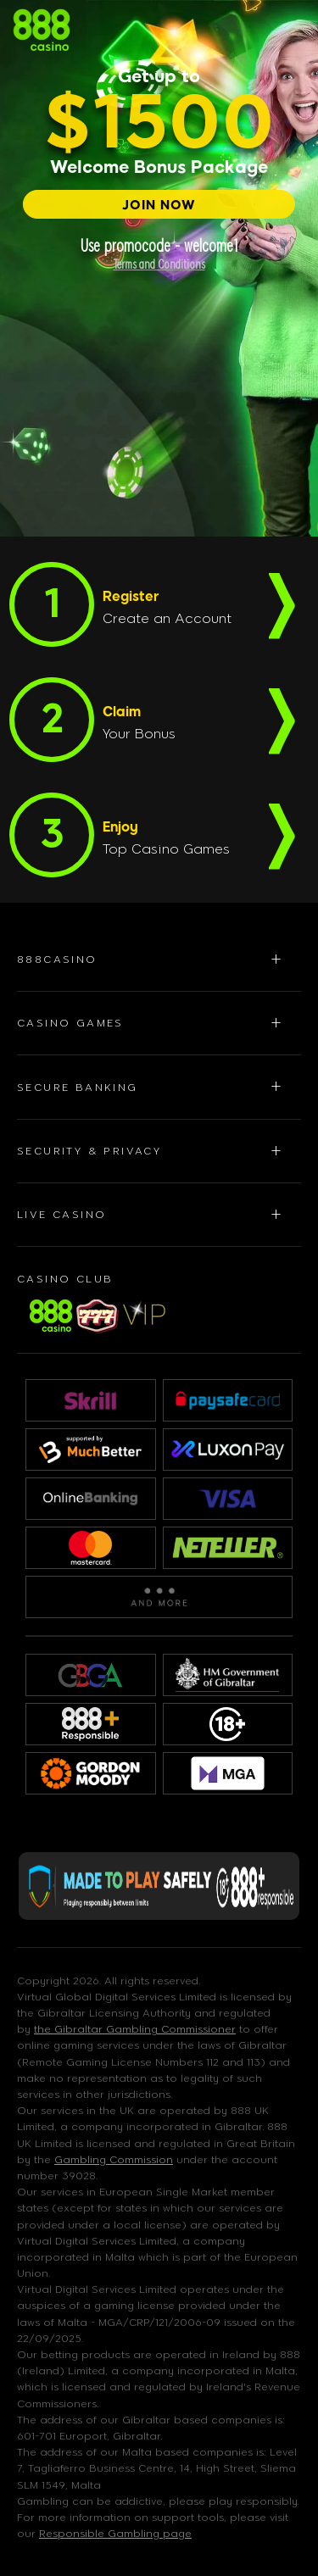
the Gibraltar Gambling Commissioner (135, 2029)
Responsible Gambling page (115, 2534)
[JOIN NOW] (159, 204)
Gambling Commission (113, 2160)
